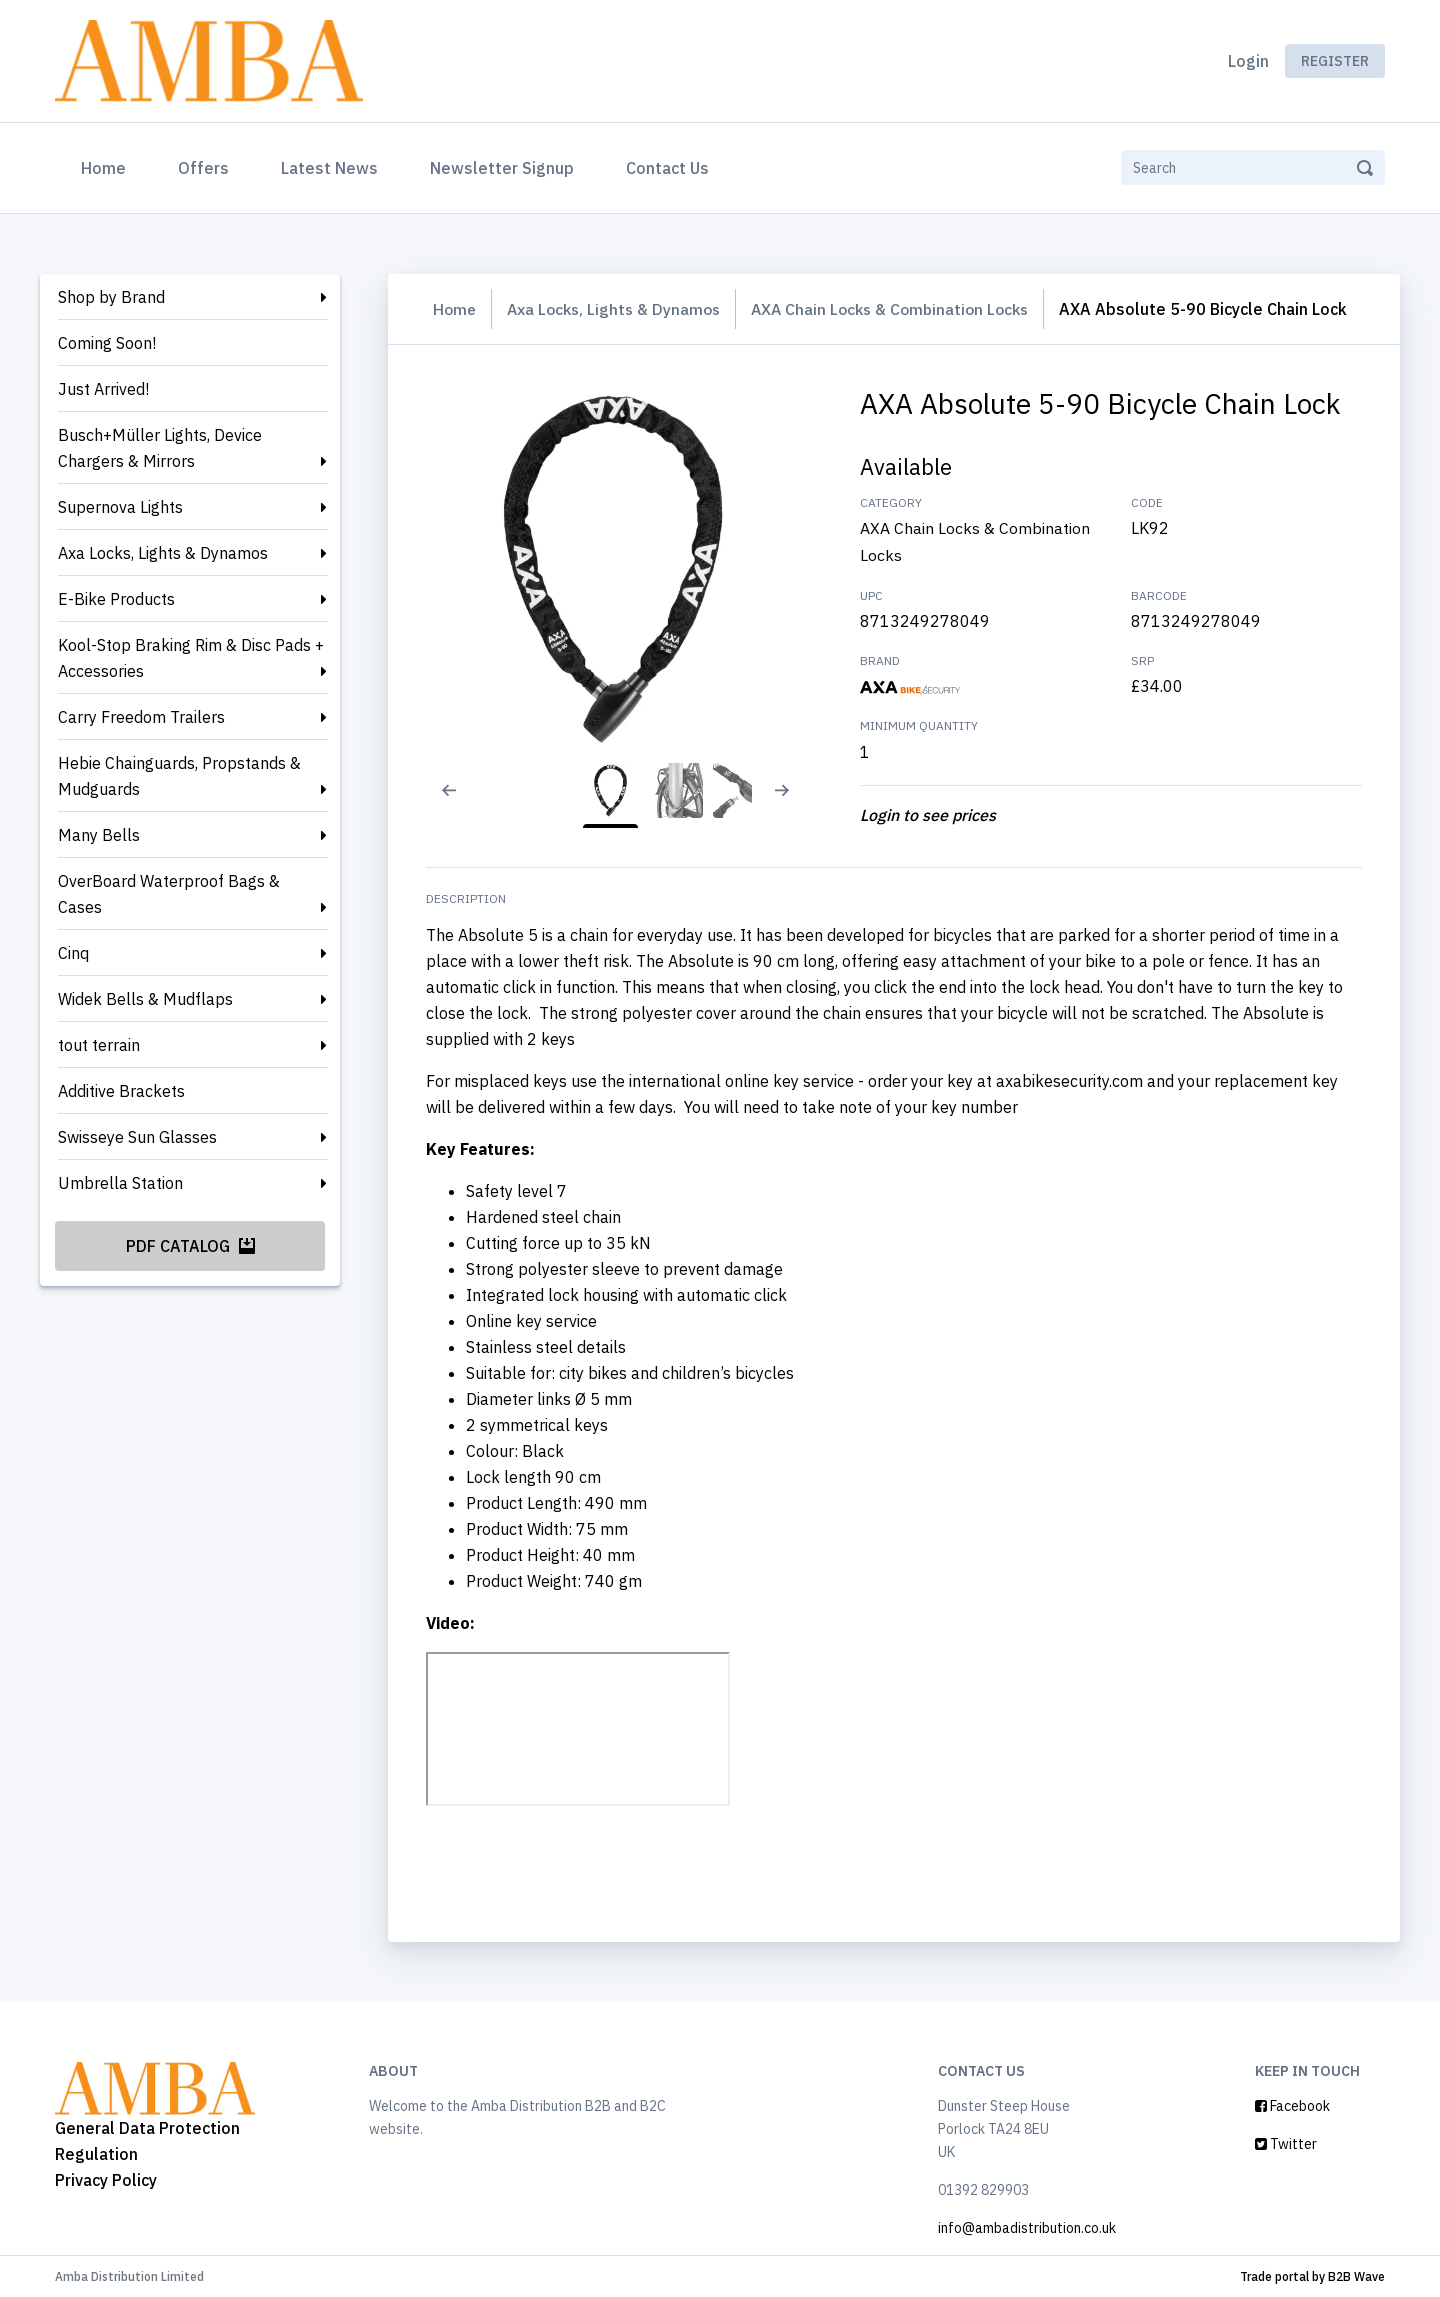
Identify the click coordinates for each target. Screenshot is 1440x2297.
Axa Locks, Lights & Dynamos (163, 553)
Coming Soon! (107, 343)
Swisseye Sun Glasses (137, 1137)
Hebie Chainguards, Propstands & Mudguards (179, 776)
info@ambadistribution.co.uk (1027, 2227)
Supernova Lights (120, 507)
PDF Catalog (190, 1246)
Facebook (1292, 2105)
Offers (203, 168)
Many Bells (99, 835)
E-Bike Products (116, 599)
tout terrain (99, 1045)
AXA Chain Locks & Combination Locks (902, 309)
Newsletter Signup (502, 168)
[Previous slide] (443, 803)
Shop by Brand (111, 297)
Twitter (1286, 2143)
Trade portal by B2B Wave (1312, 2275)
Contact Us (667, 168)
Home (107, 166)
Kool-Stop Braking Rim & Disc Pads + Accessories (191, 658)
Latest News (329, 168)
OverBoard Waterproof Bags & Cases (169, 894)
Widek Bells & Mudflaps (145, 999)
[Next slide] (792, 803)
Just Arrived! (103, 389)
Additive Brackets (121, 1091)
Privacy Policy (106, 2179)
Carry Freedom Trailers (141, 717)
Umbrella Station (120, 1183)
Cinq (73, 953)
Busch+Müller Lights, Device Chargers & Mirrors (160, 448)
